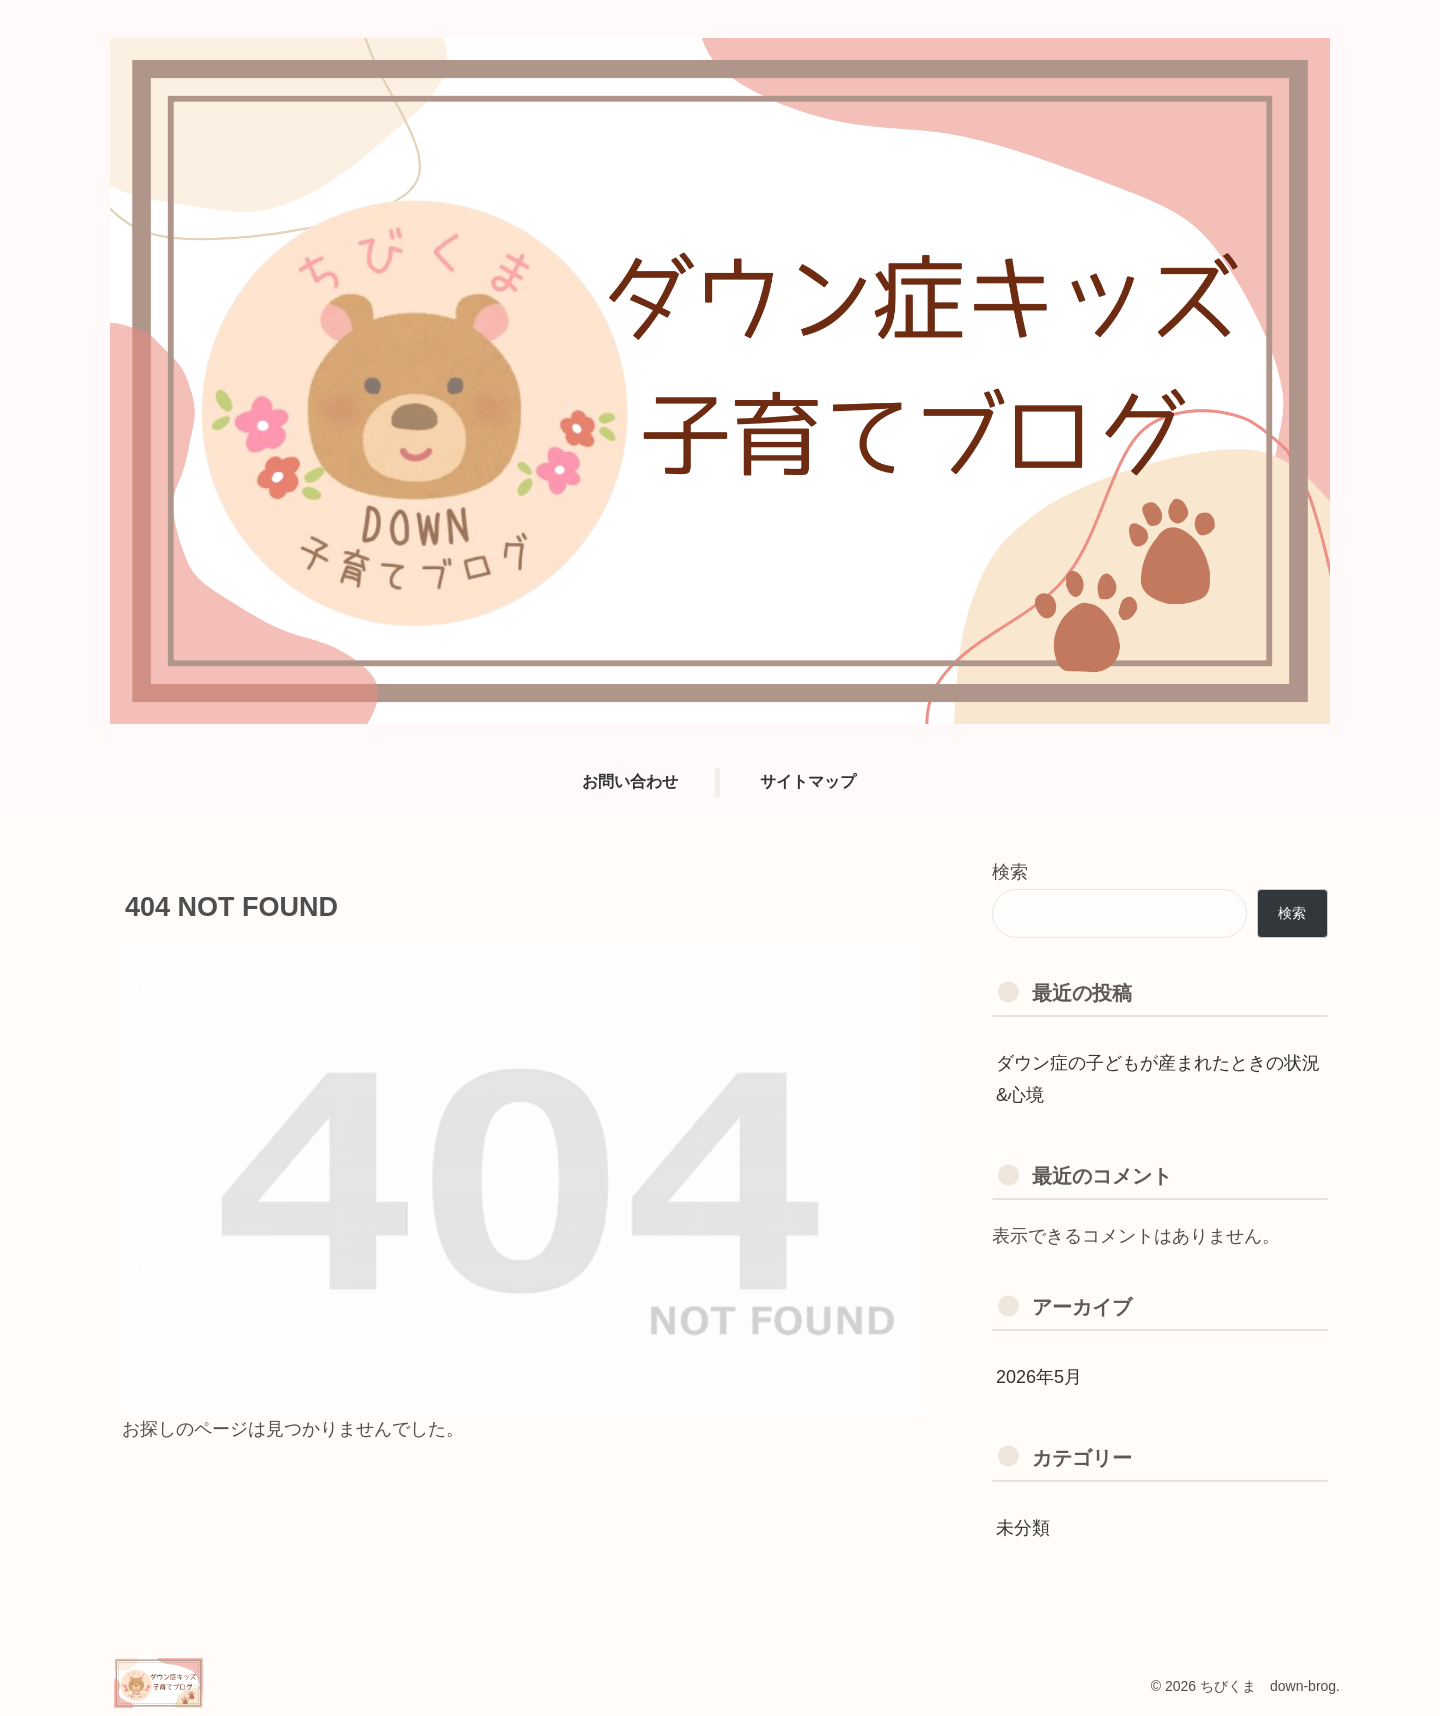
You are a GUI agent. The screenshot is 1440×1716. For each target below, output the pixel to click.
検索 (1010, 872)
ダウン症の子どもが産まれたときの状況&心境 (1158, 1079)
